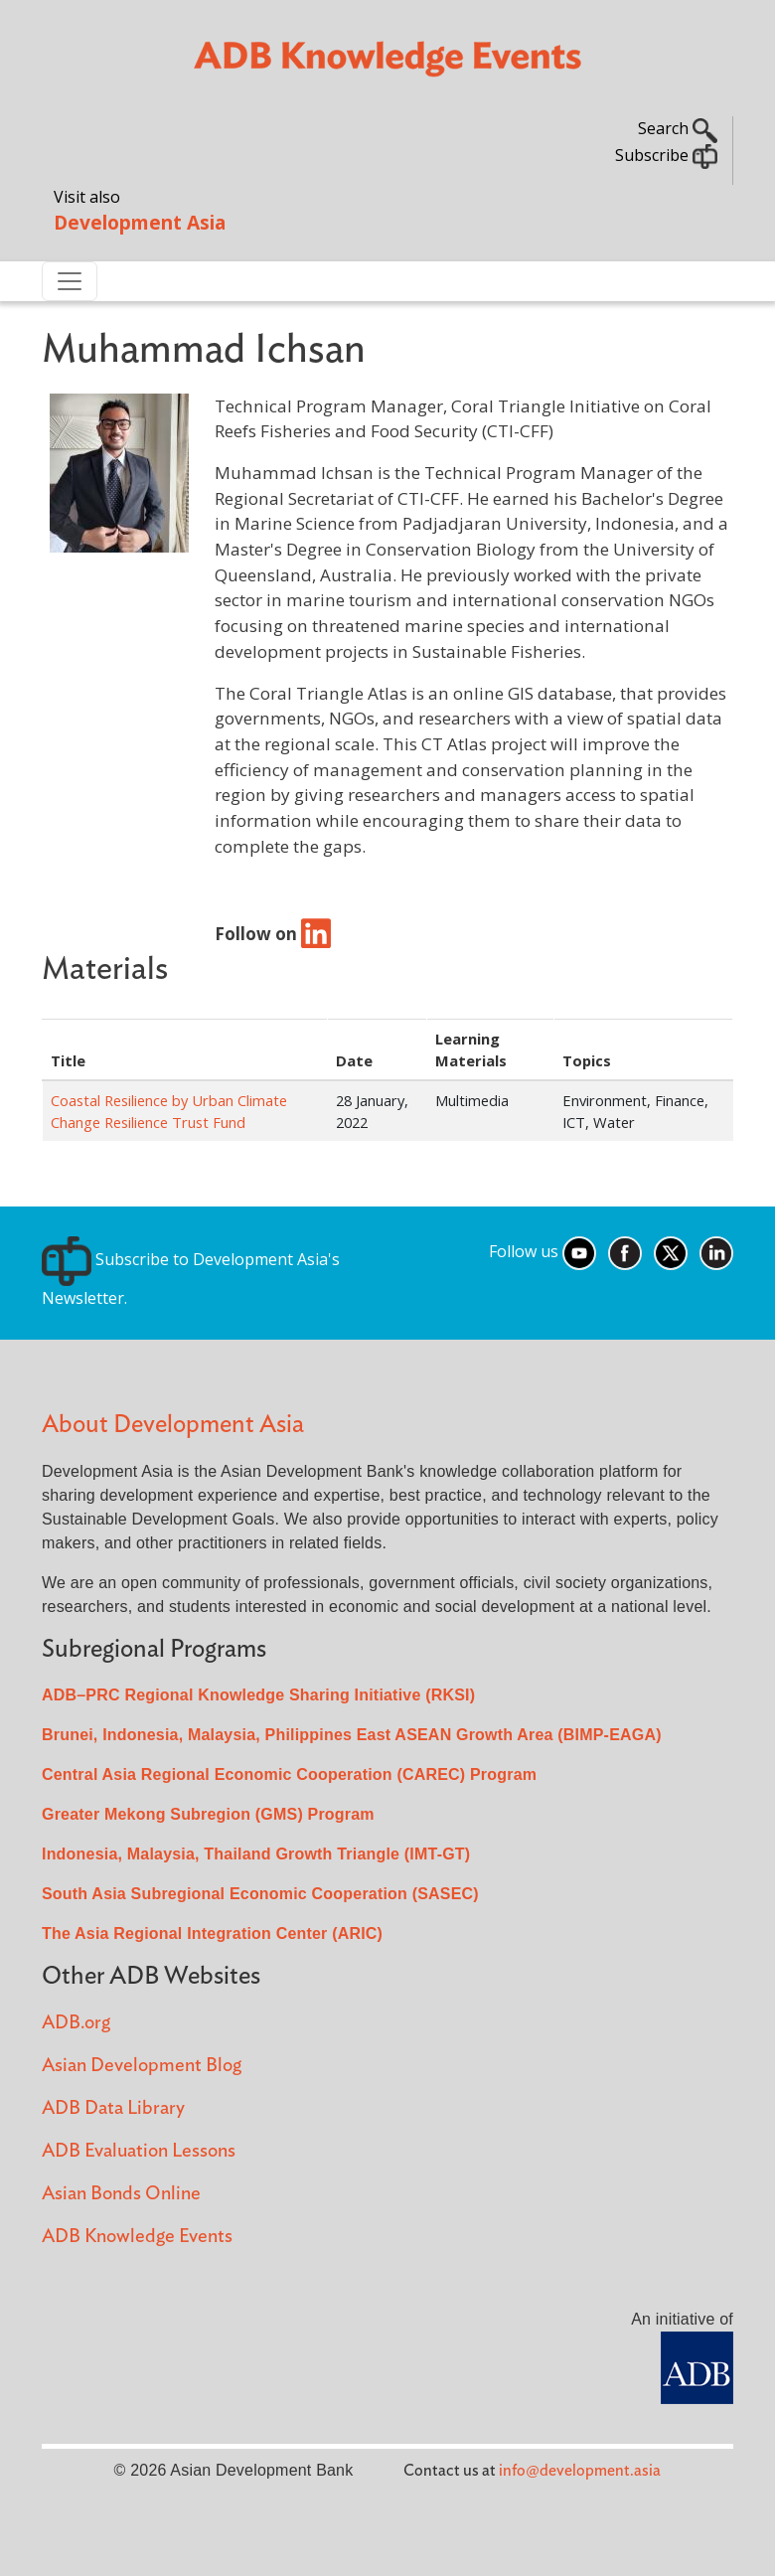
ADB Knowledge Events (137, 2236)
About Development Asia (173, 1424)
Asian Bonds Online (121, 2193)
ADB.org (76, 2022)
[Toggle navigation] (69, 281)
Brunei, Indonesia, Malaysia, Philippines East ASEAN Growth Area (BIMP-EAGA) (352, 1734)
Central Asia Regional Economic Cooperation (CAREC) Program (289, 1774)
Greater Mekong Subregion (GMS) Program (208, 1814)
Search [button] (677, 128)
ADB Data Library (113, 2108)
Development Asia (140, 222)
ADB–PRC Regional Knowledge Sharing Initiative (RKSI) (258, 1695)
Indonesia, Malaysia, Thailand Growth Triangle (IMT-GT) (256, 1854)
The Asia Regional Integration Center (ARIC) (212, 1933)
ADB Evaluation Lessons (138, 2151)
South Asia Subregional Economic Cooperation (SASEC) (260, 1893)
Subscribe (666, 155)
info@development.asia (580, 2471)
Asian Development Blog (141, 2065)
